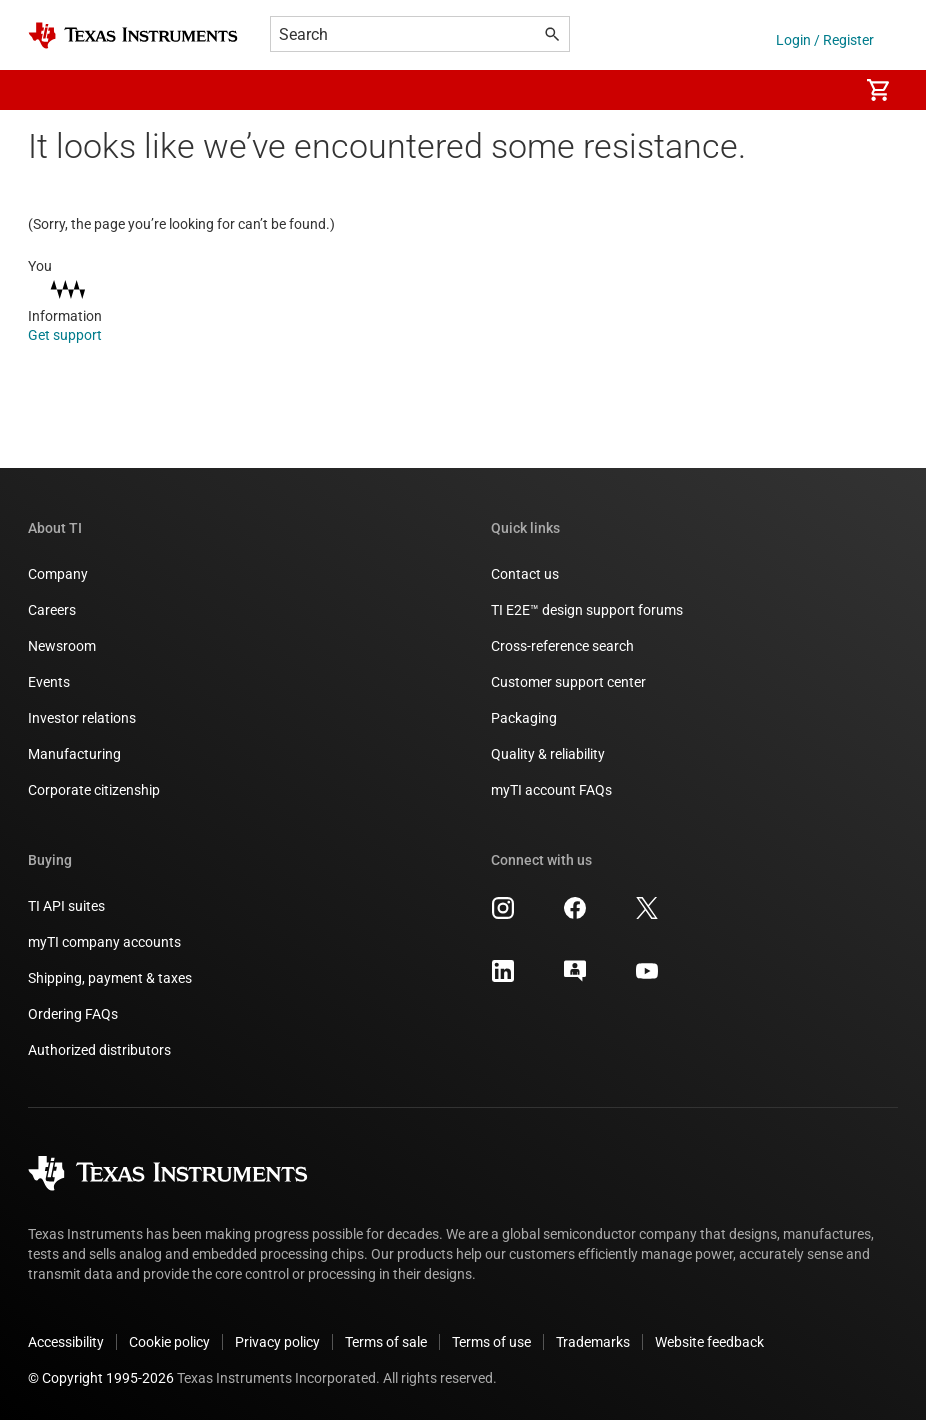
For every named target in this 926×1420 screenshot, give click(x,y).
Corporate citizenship (94, 790)
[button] (48, 90)
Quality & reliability (548, 754)
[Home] (133, 35)
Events (49, 682)
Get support (78, 335)
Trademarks (593, 1342)
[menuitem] (822, 90)
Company (58, 574)
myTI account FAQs (551, 790)
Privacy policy (277, 1342)
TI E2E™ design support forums (587, 610)
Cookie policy (169, 1342)
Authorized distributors (99, 1050)
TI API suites (66, 906)
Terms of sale (386, 1342)
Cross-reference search (562, 646)
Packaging (524, 718)
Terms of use (491, 1342)
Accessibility (66, 1342)
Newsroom (62, 646)
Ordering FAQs (73, 1014)
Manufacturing (74, 754)
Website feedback (709, 1342)
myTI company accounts (104, 942)
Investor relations (82, 718)
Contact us (525, 574)
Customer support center (568, 682)
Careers (52, 610)
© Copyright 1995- (101, 1378)
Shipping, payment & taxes (110, 978)
